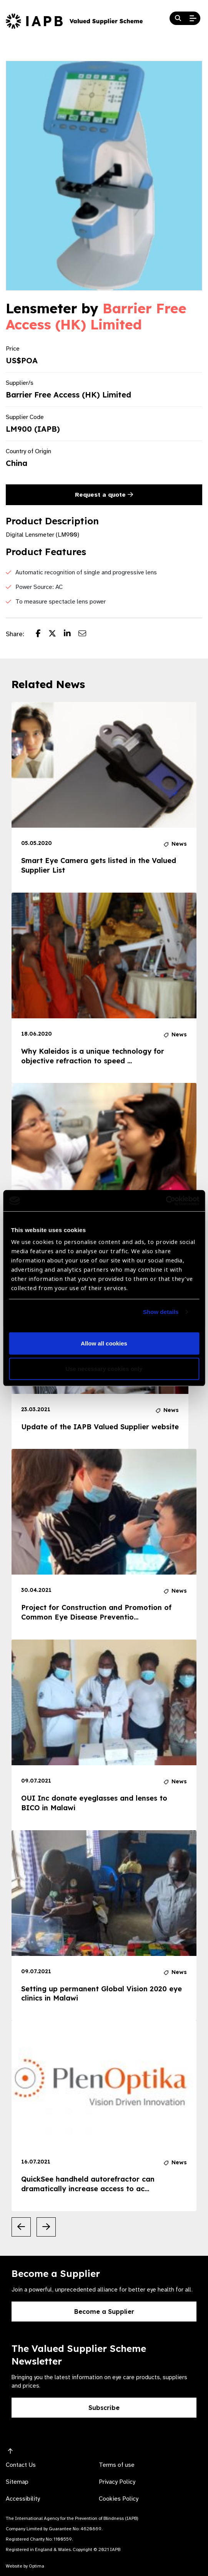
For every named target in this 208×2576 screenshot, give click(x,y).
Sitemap (17, 2482)
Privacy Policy (117, 2482)
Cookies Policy (118, 2499)
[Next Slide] (46, 2227)
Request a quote (104, 495)
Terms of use (117, 2465)
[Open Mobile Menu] (193, 18)
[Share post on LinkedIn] (71, 634)
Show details (161, 1312)
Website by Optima (25, 2566)
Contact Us (21, 2465)
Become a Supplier (104, 2311)
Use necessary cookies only (103, 1368)
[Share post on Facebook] (42, 634)
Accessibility (23, 2499)
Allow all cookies (104, 1343)
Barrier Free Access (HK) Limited (96, 316)
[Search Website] (178, 18)
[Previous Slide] (21, 2227)
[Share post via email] (86, 634)
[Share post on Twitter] (56, 634)
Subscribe (104, 2407)
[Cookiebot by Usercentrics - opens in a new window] (165, 1201)
